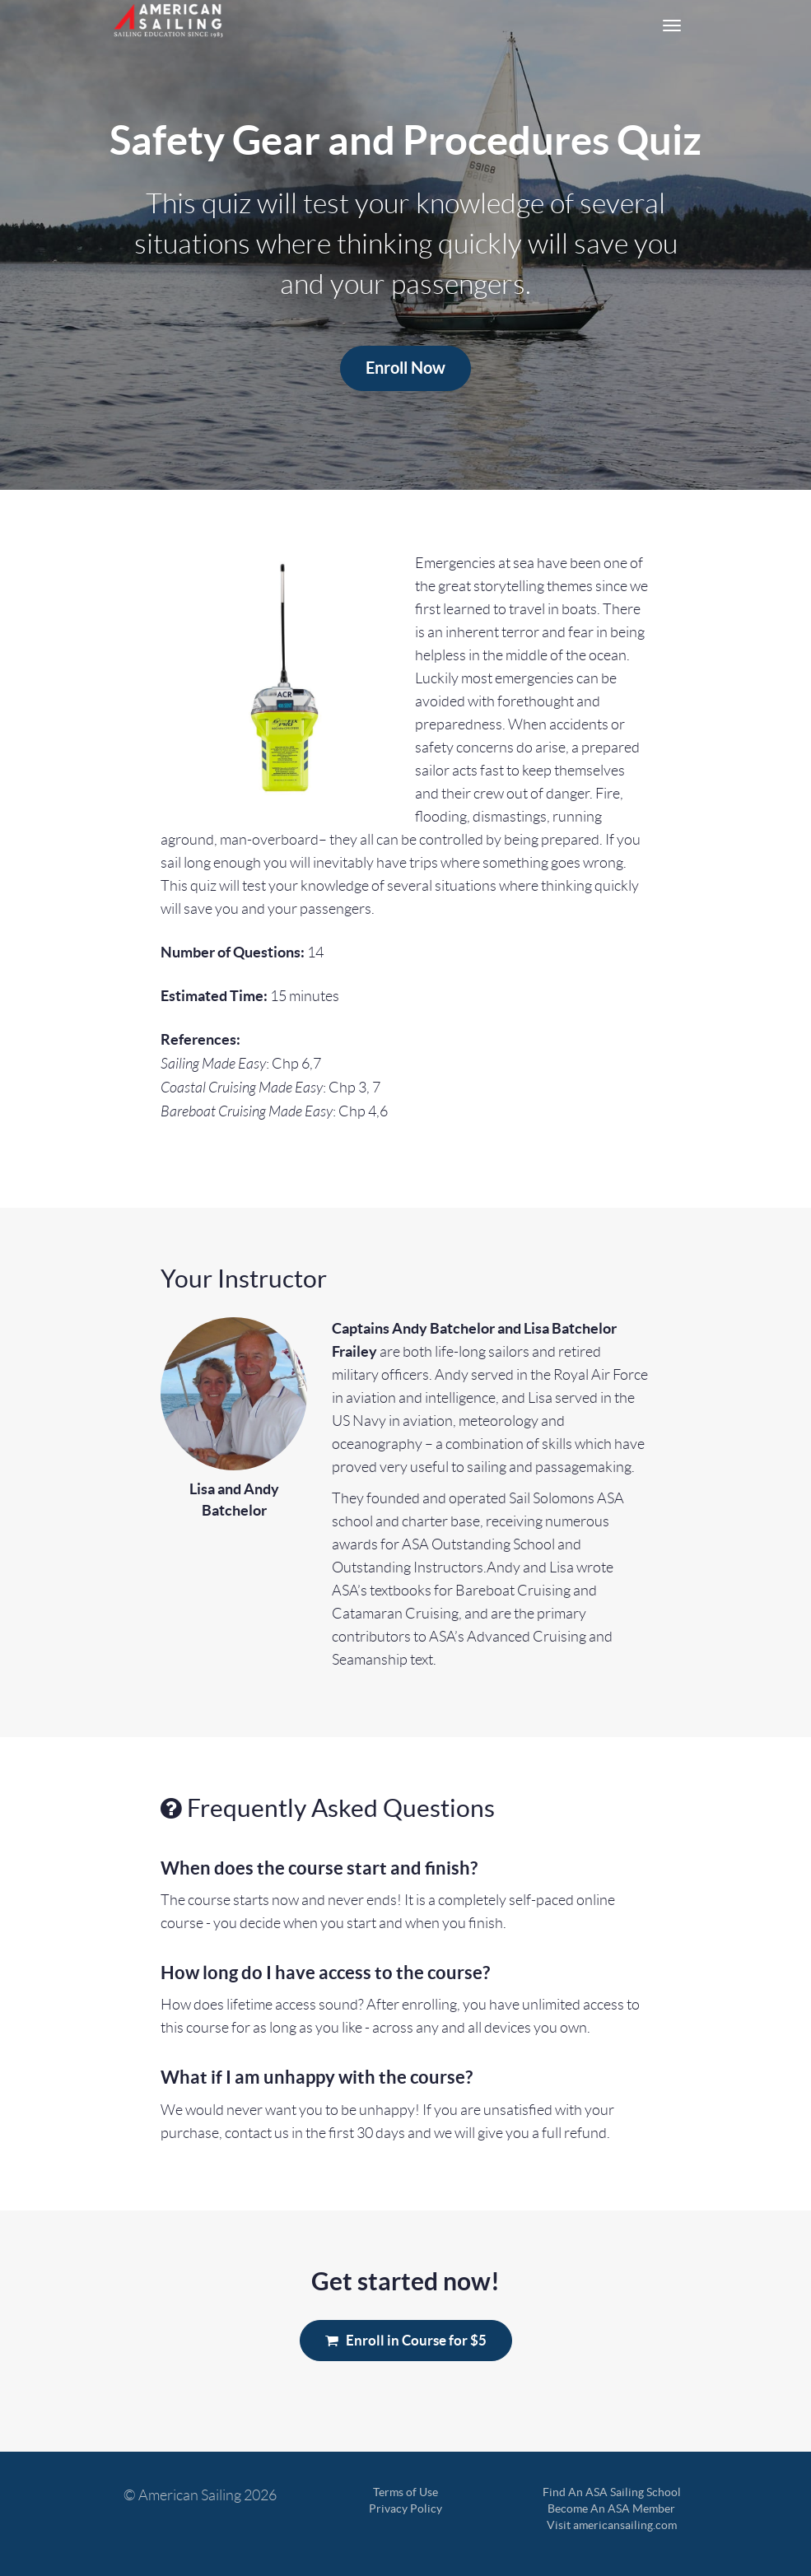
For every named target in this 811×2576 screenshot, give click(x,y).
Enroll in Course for (406, 2340)
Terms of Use (405, 2492)
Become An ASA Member (611, 2508)
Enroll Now (405, 367)
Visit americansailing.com (612, 2525)
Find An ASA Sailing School (612, 2492)
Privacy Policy (405, 2508)
